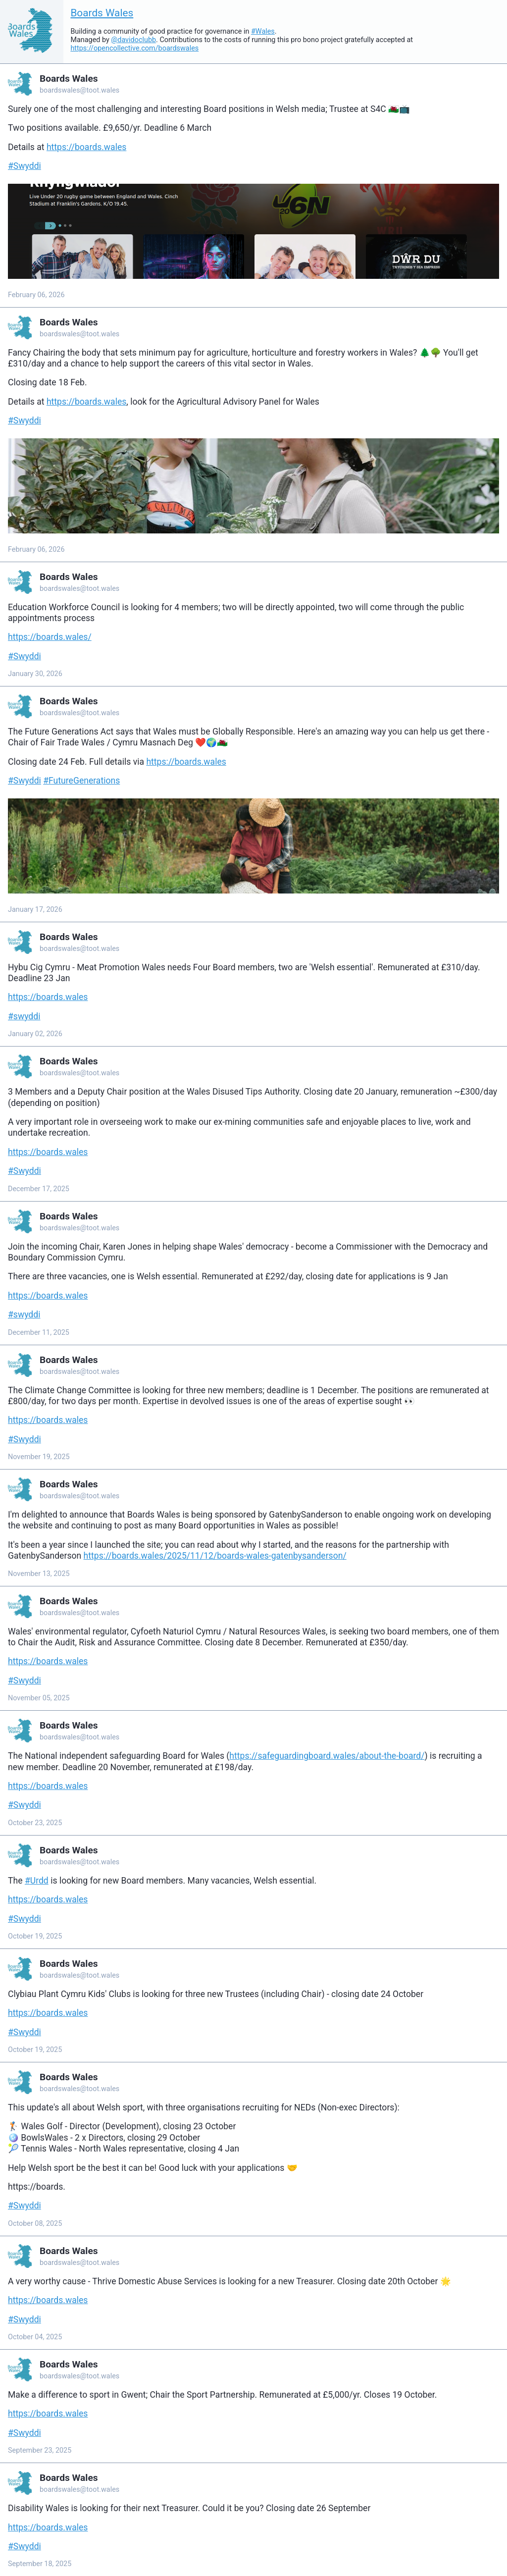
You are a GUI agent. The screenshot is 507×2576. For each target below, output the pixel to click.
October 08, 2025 (35, 2223)
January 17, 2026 (35, 909)
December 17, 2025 (38, 1189)
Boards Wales (101, 13)
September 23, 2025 (39, 2450)
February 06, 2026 (36, 295)
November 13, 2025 (39, 1574)
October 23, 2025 (35, 1823)
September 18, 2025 (39, 2564)
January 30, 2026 (35, 674)
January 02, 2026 (35, 1034)
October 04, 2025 (35, 2337)
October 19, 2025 (35, 1936)
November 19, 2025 (39, 1457)
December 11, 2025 (38, 1332)
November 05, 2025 (39, 1698)
